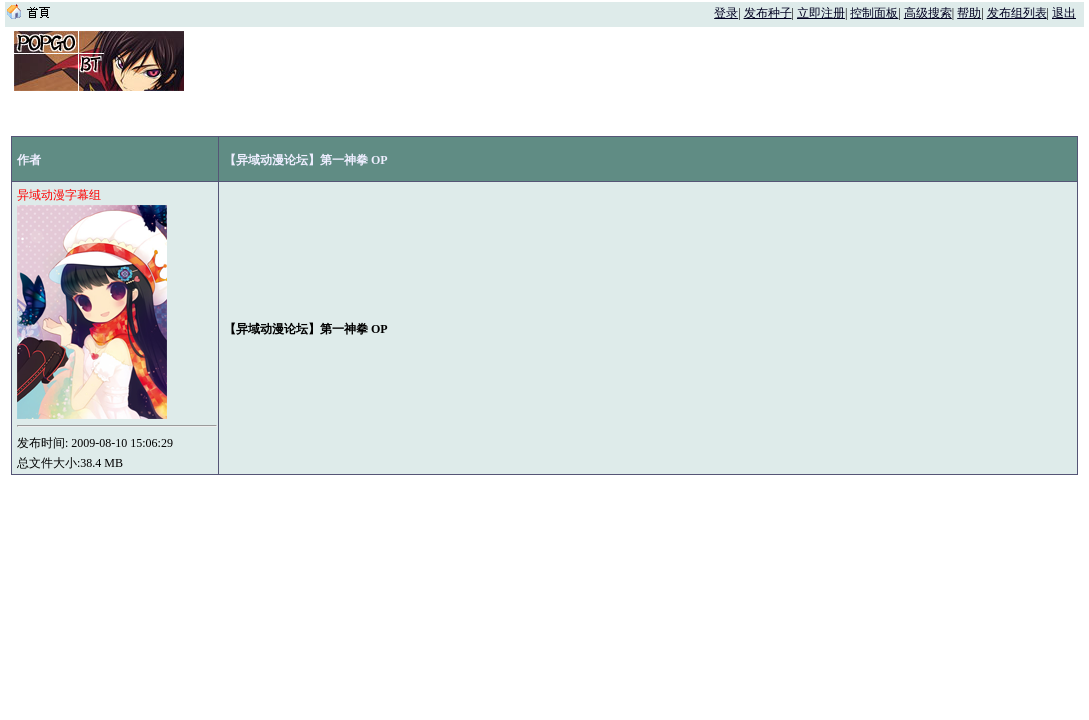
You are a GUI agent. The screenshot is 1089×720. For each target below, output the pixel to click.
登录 (726, 13)
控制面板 (874, 13)
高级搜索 (928, 13)
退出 (1064, 13)
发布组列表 (1017, 13)
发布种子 (768, 13)
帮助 (969, 13)
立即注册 (821, 13)
